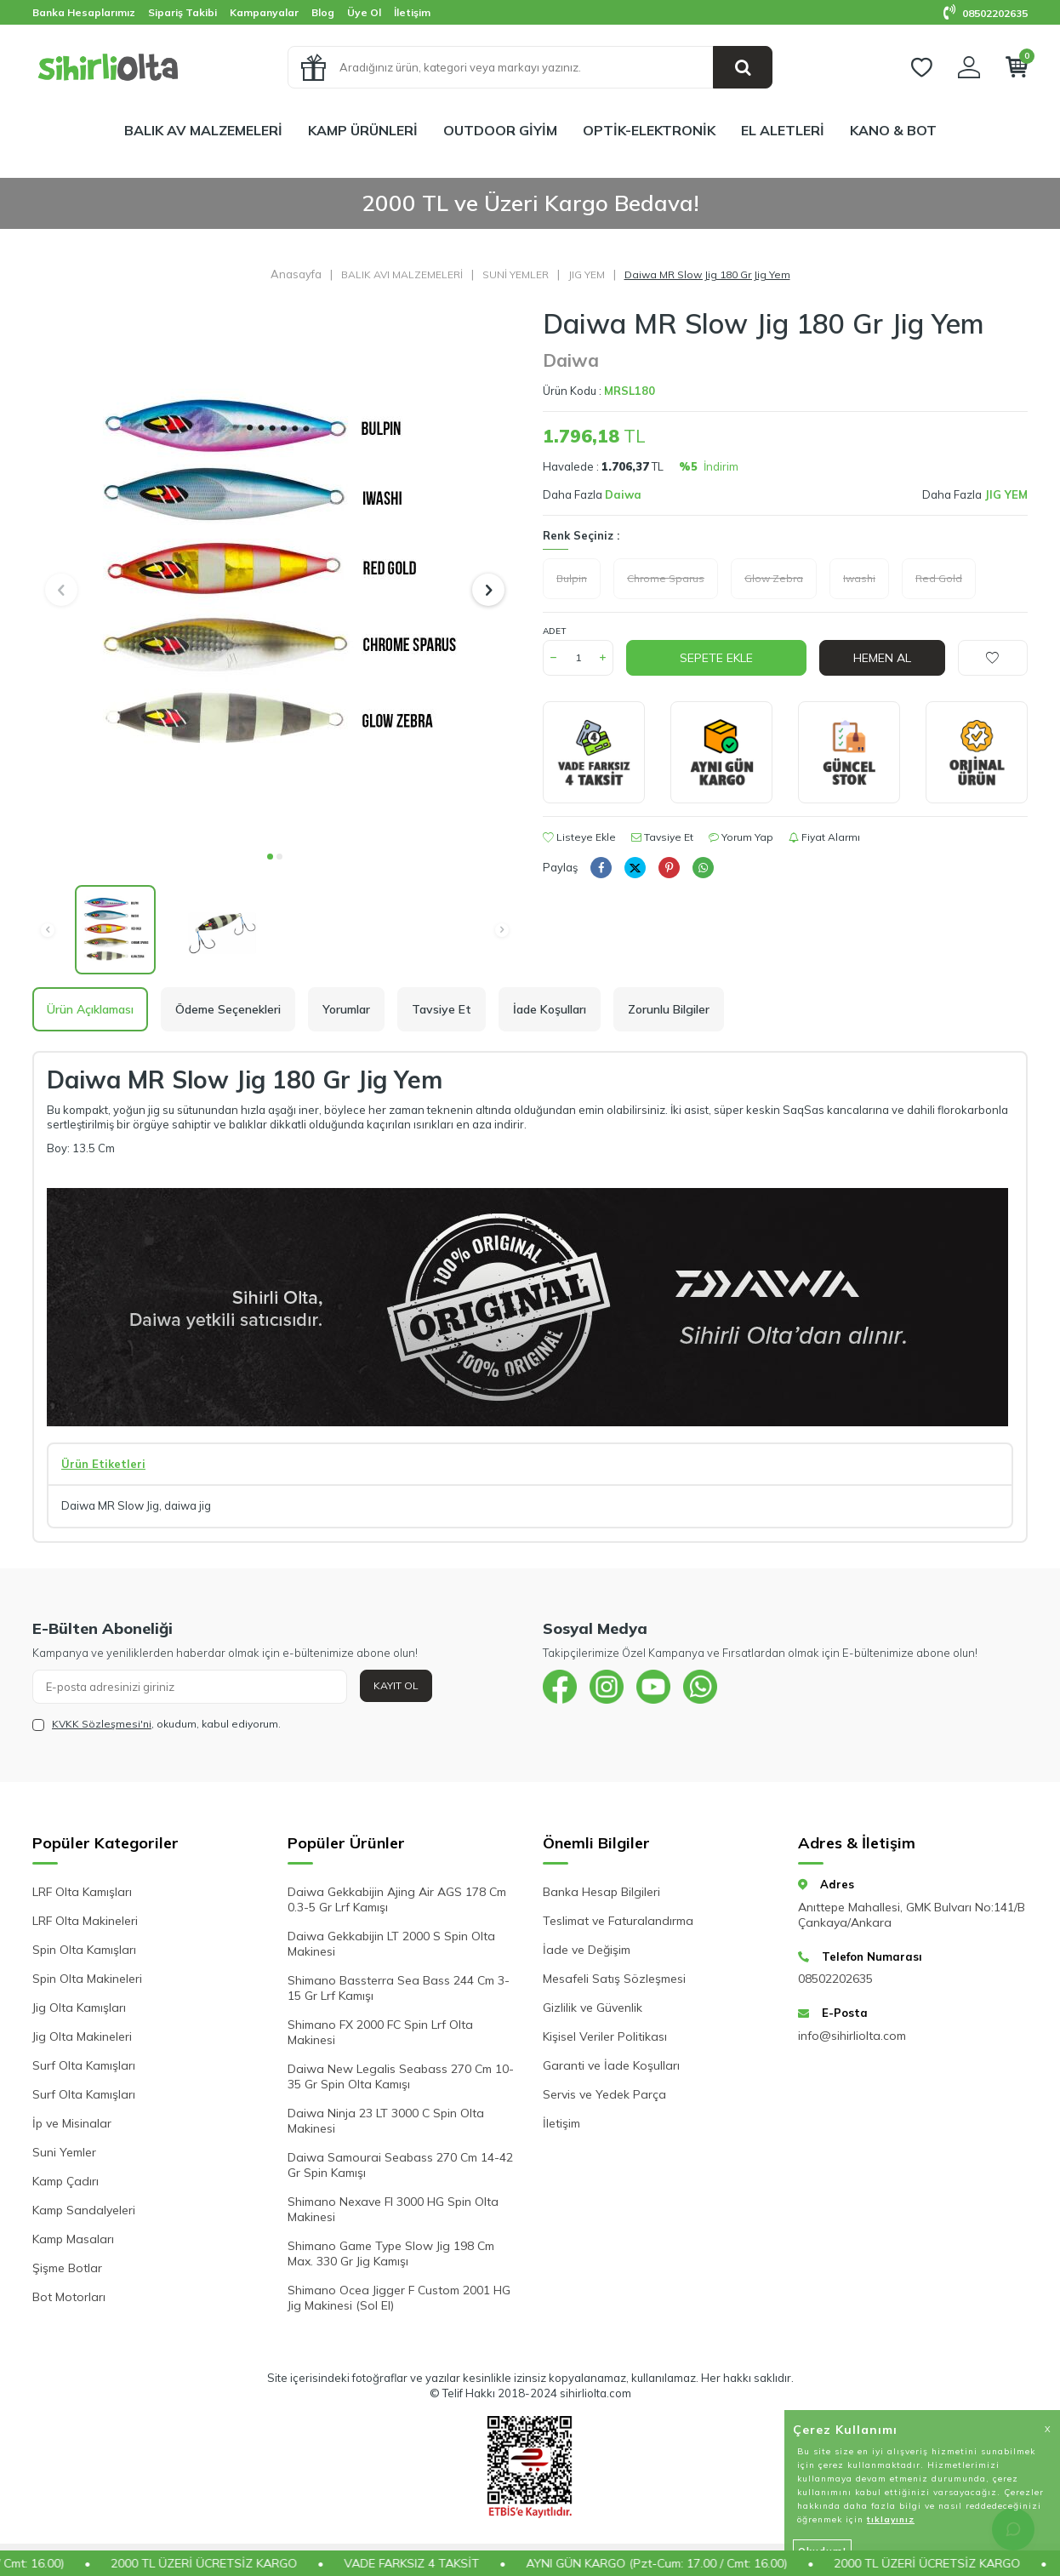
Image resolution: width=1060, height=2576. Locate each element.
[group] (274, 574)
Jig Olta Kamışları (79, 2007)
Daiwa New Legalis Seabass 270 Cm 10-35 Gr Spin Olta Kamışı (401, 2076)
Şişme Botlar (67, 2268)
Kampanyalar (264, 12)
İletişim (412, 12)
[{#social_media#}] (560, 1687)
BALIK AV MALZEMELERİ (203, 130)
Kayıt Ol (396, 1685)
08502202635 (985, 13)
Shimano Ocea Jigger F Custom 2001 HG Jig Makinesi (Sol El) (399, 2297)
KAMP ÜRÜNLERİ (363, 130)
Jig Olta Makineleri (82, 2036)
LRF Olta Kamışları (82, 1891)
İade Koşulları (549, 1009)
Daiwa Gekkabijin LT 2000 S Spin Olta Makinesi (391, 1943)
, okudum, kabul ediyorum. (156, 1724)
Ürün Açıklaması (90, 1009)
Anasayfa (296, 274)
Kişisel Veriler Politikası (605, 2036)
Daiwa (571, 360)
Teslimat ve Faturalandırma (618, 1920)
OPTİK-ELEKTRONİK (649, 130)
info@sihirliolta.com (852, 2035)
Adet (554, 631)
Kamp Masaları (73, 2239)
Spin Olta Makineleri (87, 1978)
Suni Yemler (64, 2152)
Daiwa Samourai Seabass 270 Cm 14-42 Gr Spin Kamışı (400, 2165)
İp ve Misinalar (71, 2123)
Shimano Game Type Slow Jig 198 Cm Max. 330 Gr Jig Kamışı (391, 2253)
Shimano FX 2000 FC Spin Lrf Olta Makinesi (380, 2032)
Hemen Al (882, 657)
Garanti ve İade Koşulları (611, 2065)
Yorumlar (346, 1009)
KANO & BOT (893, 130)
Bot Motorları (68, 2297)
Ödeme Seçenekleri (228, 1009)
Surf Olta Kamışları (83, 2065)
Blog (322, 12)
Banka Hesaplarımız (83, 12)
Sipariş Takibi (182, 12)
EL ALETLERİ (782, 130)
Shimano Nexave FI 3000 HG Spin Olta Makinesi (393, 2209)
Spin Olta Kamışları (84, 1949)
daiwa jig (187, 1505)
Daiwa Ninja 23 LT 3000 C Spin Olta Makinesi (386, 2120)
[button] (270, 857)
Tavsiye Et (662, 837)
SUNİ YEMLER (515, 274)
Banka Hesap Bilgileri (601, 1891)
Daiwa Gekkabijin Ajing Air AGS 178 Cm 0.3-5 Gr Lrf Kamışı (397, 1899)
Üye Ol (364, 12)
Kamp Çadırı (65, 2181)
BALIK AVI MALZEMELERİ (402, 274)
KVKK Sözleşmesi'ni (101, 1723)
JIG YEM (586, 274)
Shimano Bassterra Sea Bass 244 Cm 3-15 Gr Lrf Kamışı (399, 1988)
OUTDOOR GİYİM (500, 130)
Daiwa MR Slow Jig (110, 1505)
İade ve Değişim (586, 1949)
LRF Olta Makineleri (85, 1920)
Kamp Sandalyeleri (83, 2210)
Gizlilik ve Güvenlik (592, 2007)
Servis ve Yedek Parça (604, 2094)
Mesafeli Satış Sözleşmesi (614, 1978)
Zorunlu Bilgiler (669, 1009)
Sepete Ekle (716, 657)
